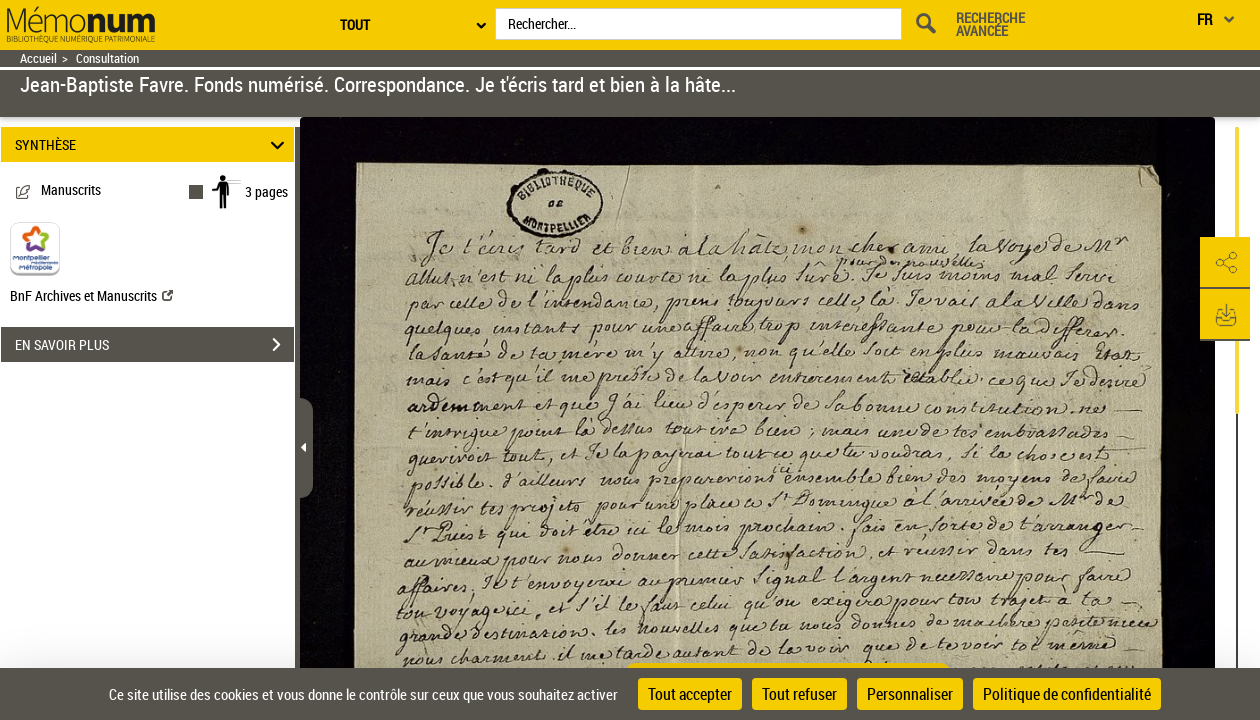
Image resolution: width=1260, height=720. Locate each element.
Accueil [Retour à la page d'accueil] (38, 58)
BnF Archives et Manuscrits (91, 295)
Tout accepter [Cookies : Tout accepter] (690, 694)
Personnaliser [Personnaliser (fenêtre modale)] (910, 694)
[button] (1225, 263)
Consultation (107, 58)
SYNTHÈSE (153, 144)
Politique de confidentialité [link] (1067, 694)
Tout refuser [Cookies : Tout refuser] (799, 694)
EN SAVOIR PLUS (154, 345)
